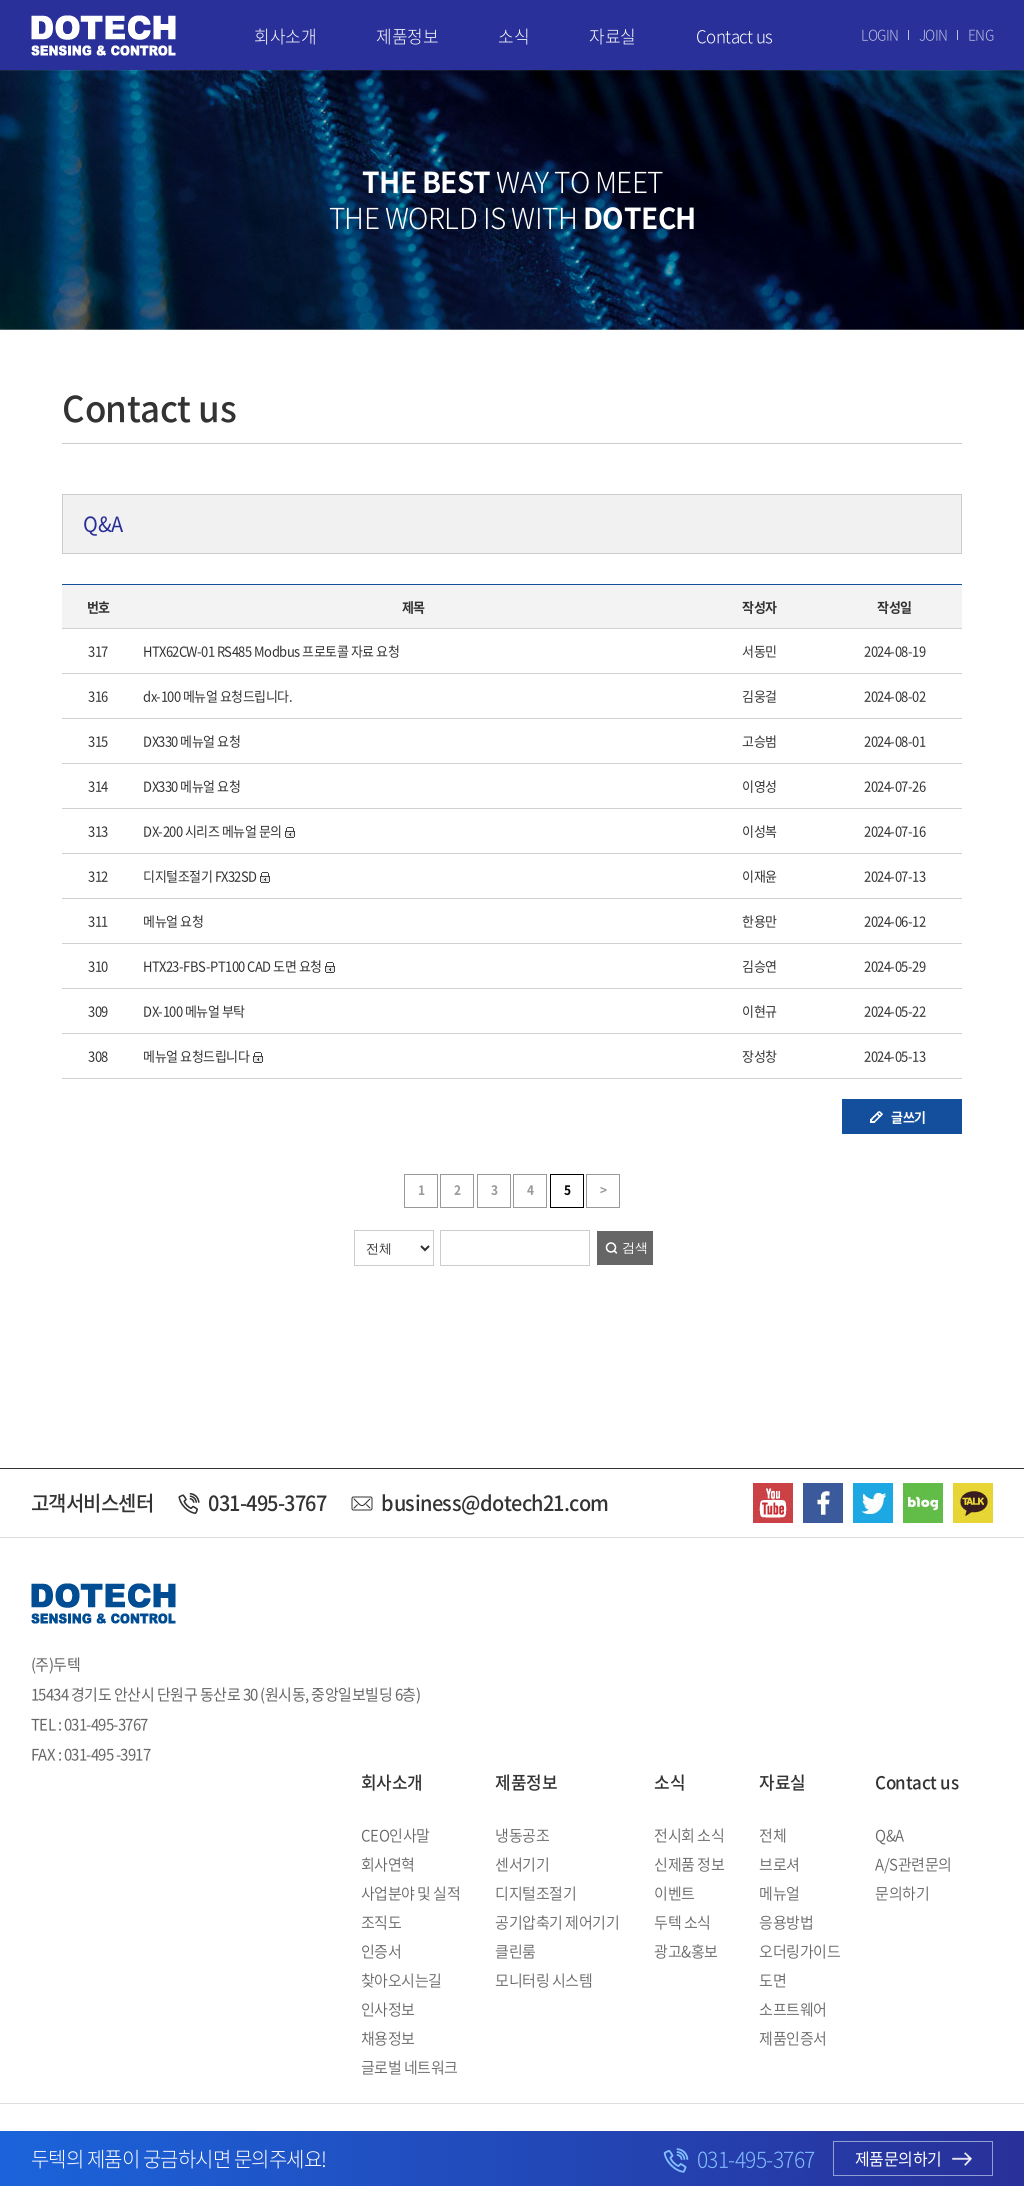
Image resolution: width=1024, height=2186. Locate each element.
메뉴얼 (779, 1893)
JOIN (933, 34)
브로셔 (779, 1864)
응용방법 (786, 1922)
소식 (513, 35)
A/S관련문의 (913, 1864)
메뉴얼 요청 (173, 920)
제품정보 (407, 35)
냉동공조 (522, 1835)
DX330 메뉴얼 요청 (191, 740)
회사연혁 (388, 1864)
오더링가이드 (799, 1951)
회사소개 (285, 35)
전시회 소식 (689, 1835)
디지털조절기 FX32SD (200, 875)
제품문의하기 (913, 2158)
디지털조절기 (535, 1893)
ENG (981, 34)
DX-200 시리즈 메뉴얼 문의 (212, 830)
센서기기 (522, 1864)
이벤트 (674, 1893)
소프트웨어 (793, 2009)
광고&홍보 (686, 1951)
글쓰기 (908, 1116)
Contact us (734, 35)
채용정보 (388, 2038)
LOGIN (880, 34)
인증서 (381, 1951)
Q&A (889, 1835)
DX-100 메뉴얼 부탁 (194, 1010)
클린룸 (515, 1951)
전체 (772, 1835)
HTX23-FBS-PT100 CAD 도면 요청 (232, 965)
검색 (635, 1247)
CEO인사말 (395, 1835)
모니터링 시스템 (543, 1980)
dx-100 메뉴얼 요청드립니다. (217, 695)
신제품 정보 (689, 1864)
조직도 (381, 1922)
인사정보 (388, 2009)
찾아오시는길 (401, 1980)
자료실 (612, 35)
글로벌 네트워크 (409, 2067)
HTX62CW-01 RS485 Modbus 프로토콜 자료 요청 (271, 650)
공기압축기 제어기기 (557, 1922)
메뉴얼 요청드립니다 (196, 1055)
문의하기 (902, 1893)
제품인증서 (793, 2038)
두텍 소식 (682, 1922)
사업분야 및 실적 (411, 1893)
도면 (772, 1980)
